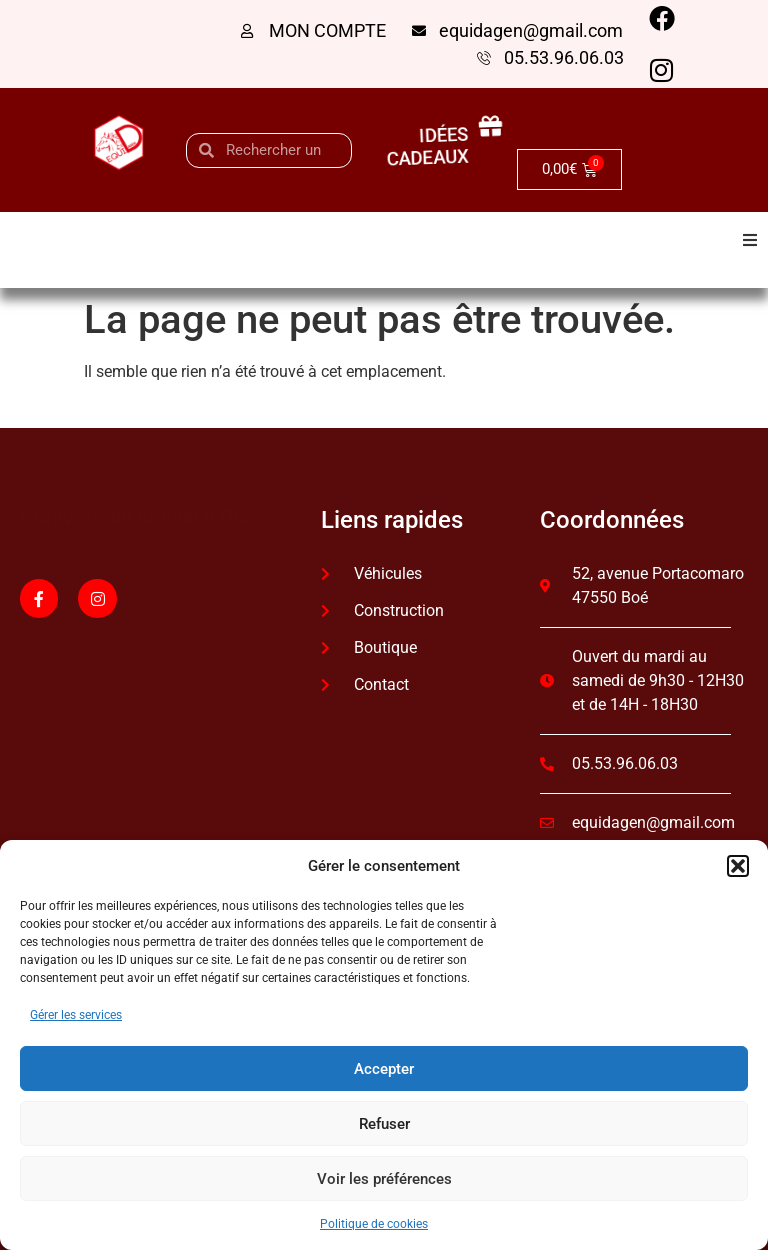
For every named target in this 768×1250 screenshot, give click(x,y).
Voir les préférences (384, 1179)
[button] (738, 866)
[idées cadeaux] (502, 127)
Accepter (384, 1069)
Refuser (384, 1124)
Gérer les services (76, 1015)
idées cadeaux (426, 145)
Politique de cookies (374, 1224)
